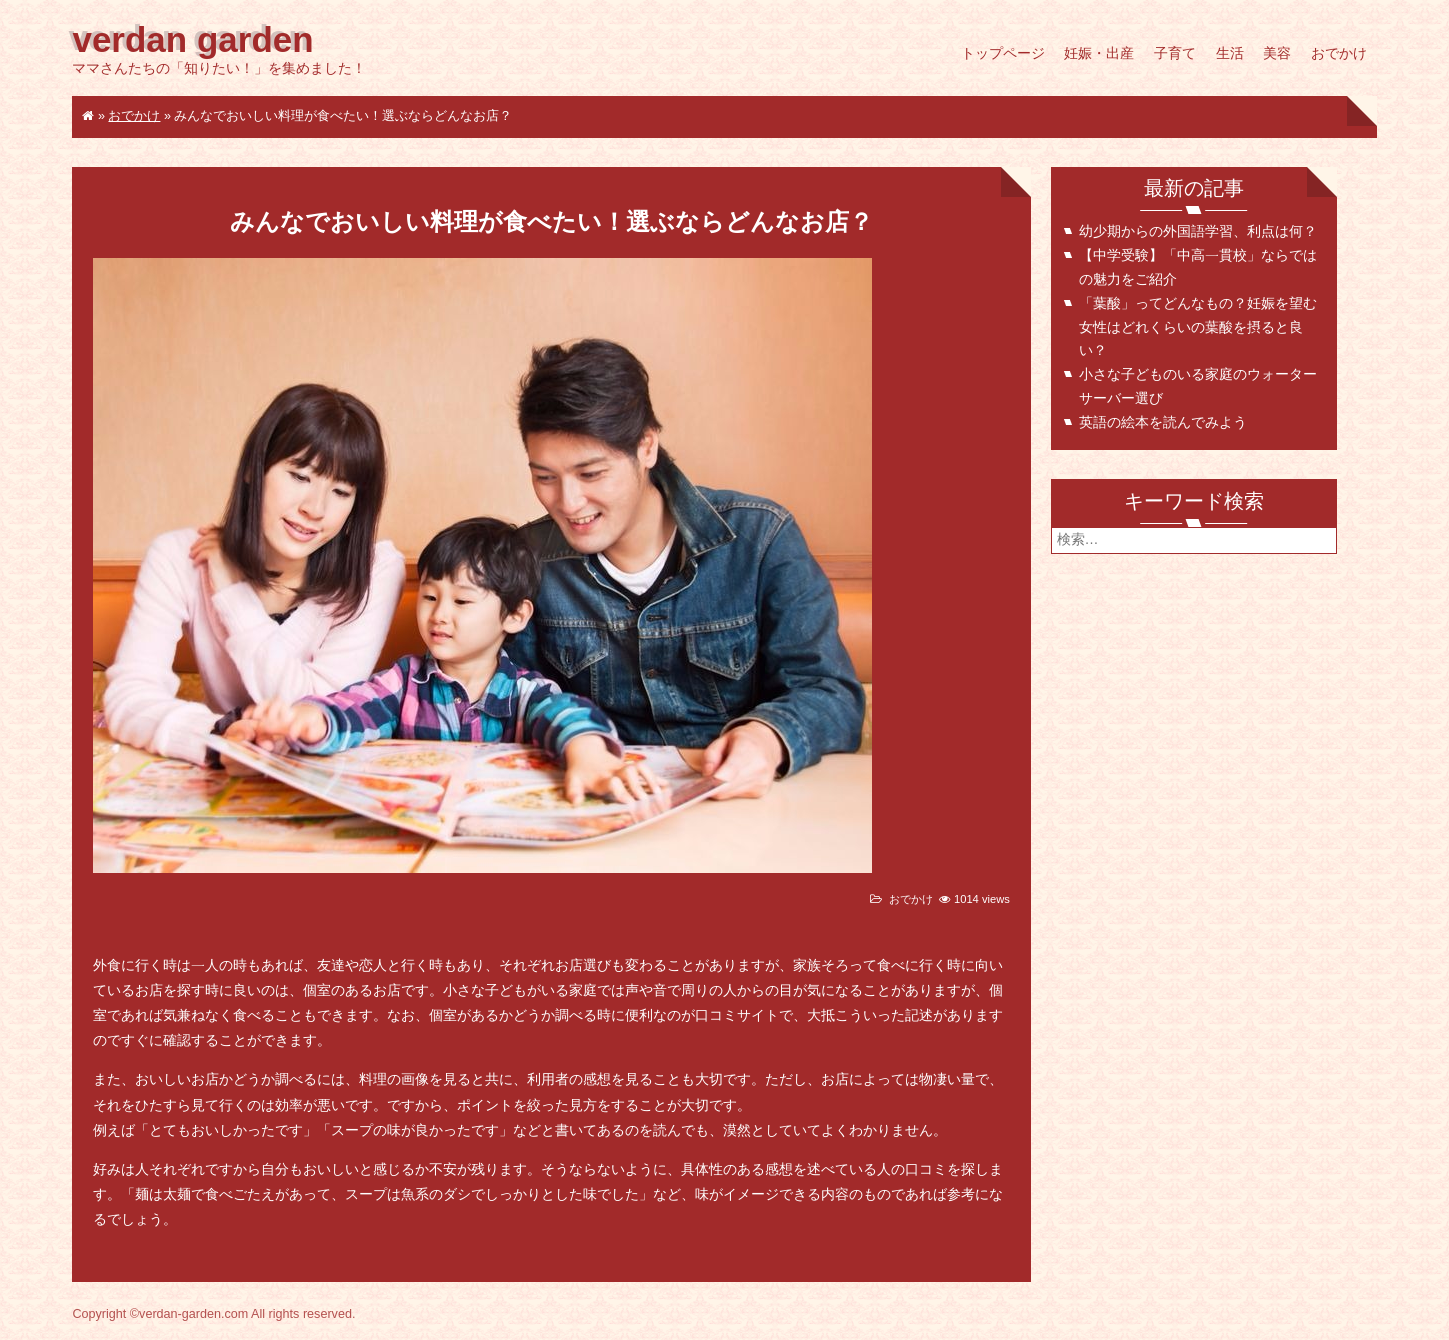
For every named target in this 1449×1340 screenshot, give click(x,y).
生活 (1230, 54)
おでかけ (1339, 54)
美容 (1277, 54)
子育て (1175, 54)
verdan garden (192, 40)
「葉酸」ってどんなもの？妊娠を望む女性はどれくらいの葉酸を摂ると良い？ (1198, 328)
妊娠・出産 (1099, 54)
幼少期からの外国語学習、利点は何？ (1198, 232)
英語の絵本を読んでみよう (1163, 423)
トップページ (1003, 54)
